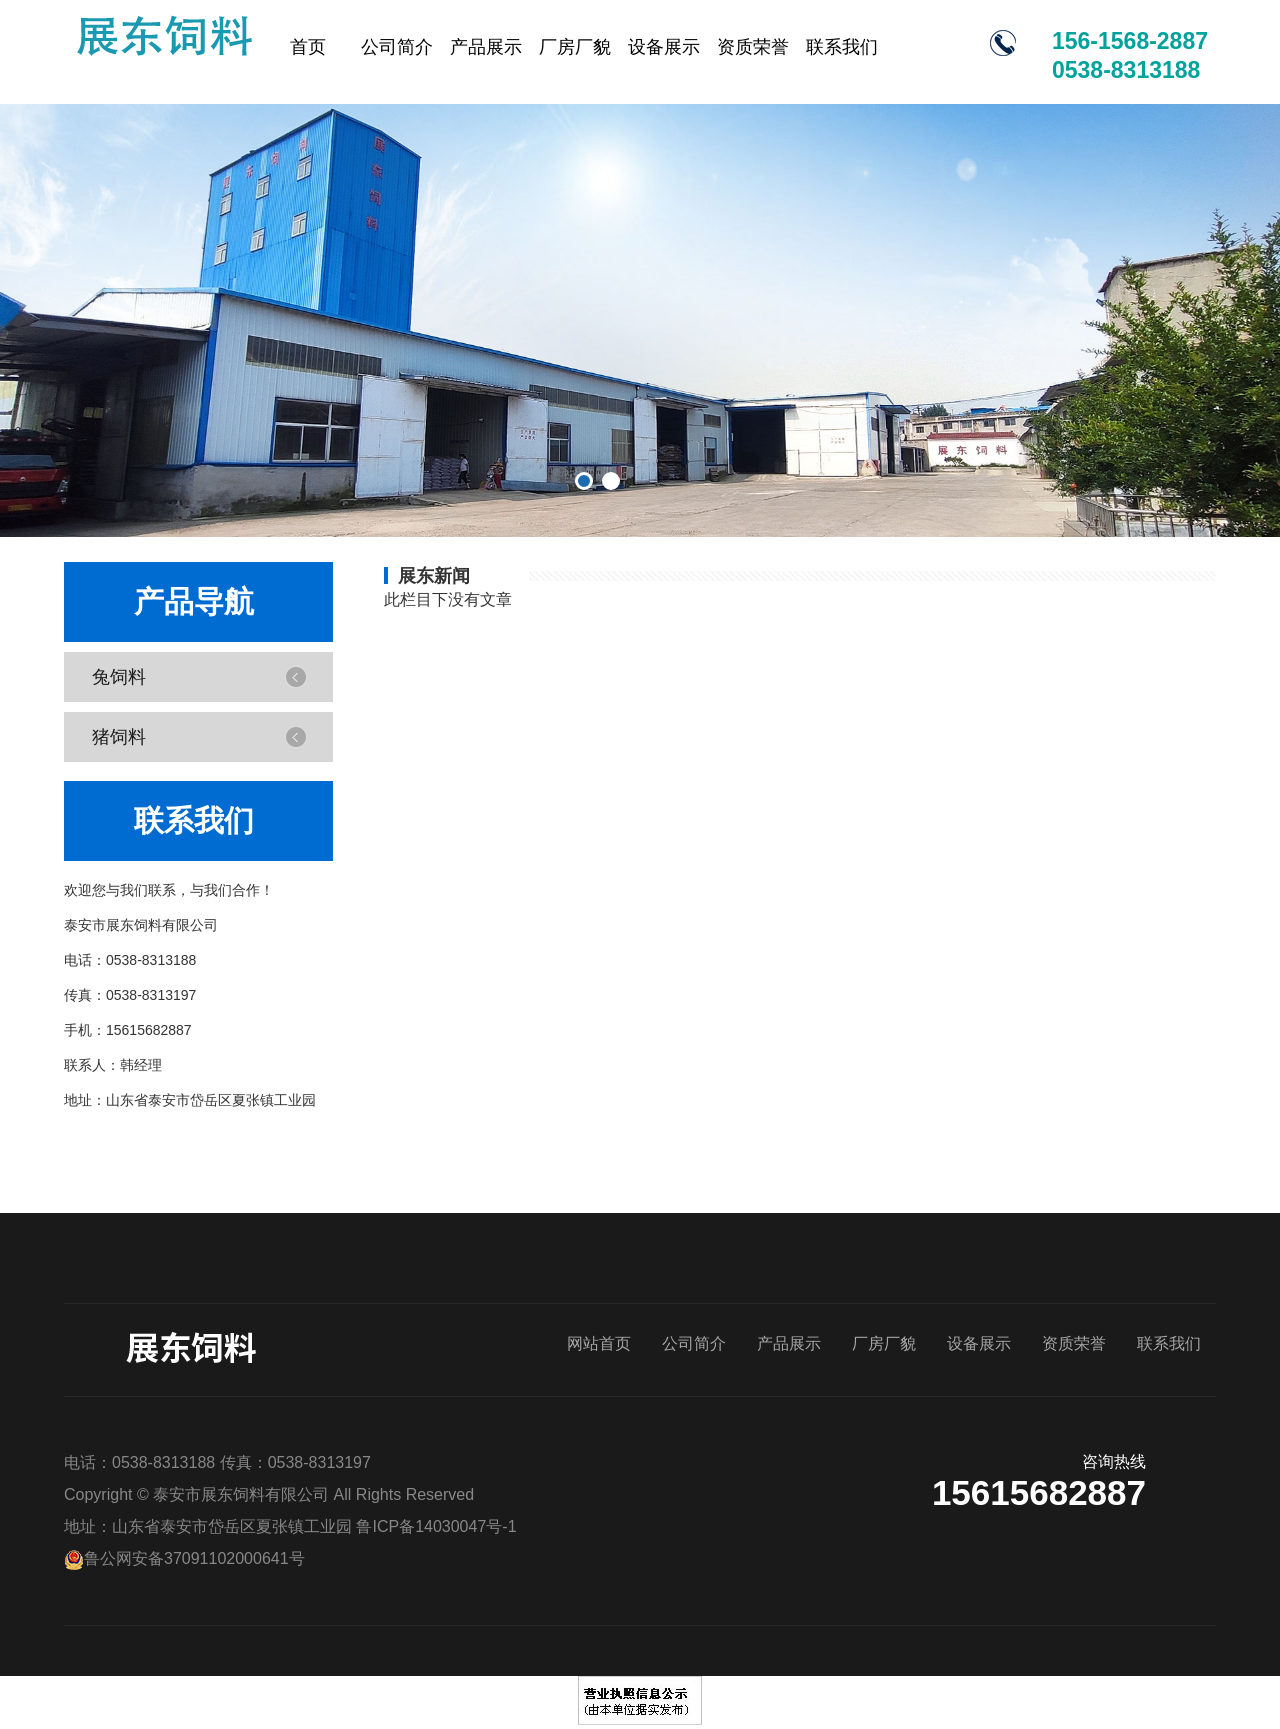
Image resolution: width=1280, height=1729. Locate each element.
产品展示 (486, 46)
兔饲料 (116, 676)
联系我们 (842, 46)
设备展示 (664, 46)
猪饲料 (116, 736)
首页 (308, 46)
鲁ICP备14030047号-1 (436, 1526)
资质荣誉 (753, 46)
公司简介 (397, 46)
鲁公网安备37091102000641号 (184, 1558)
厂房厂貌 (575, 46)
